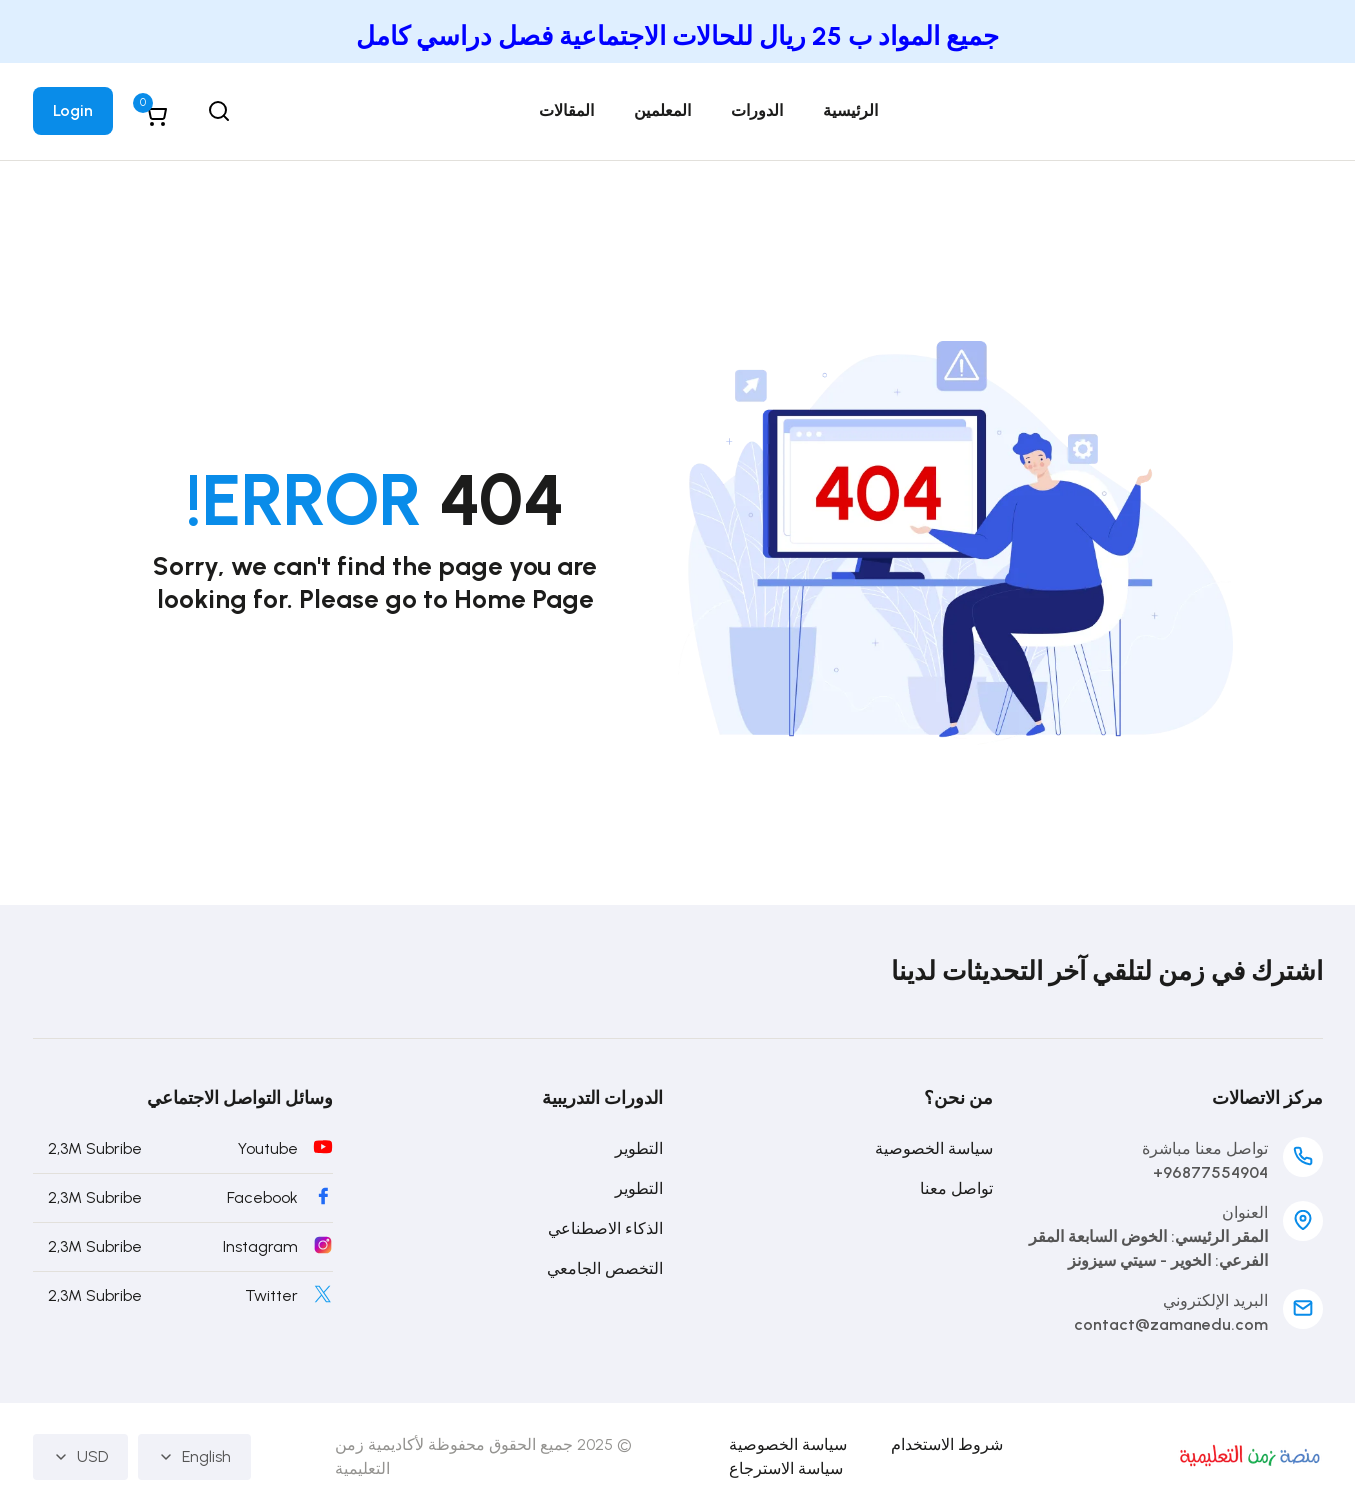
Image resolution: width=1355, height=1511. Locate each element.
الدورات (757, 110)
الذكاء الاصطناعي (605, 1228)
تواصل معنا (956, 1188)
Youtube (268, 1148)
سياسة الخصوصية (934, 1148)
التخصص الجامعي (605, 1268)
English (194, 1456)
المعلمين (662, 110)
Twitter (271, 1295)
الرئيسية (850, 110)
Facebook (262, 1197)
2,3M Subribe (95, 1148)
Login (73, 110)
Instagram (260, 1246)
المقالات (566, 110)
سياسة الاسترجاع (786, 1468)
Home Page (524, 599)
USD (80, 1456)
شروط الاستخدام (947, 1444)
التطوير (639, 1148)
